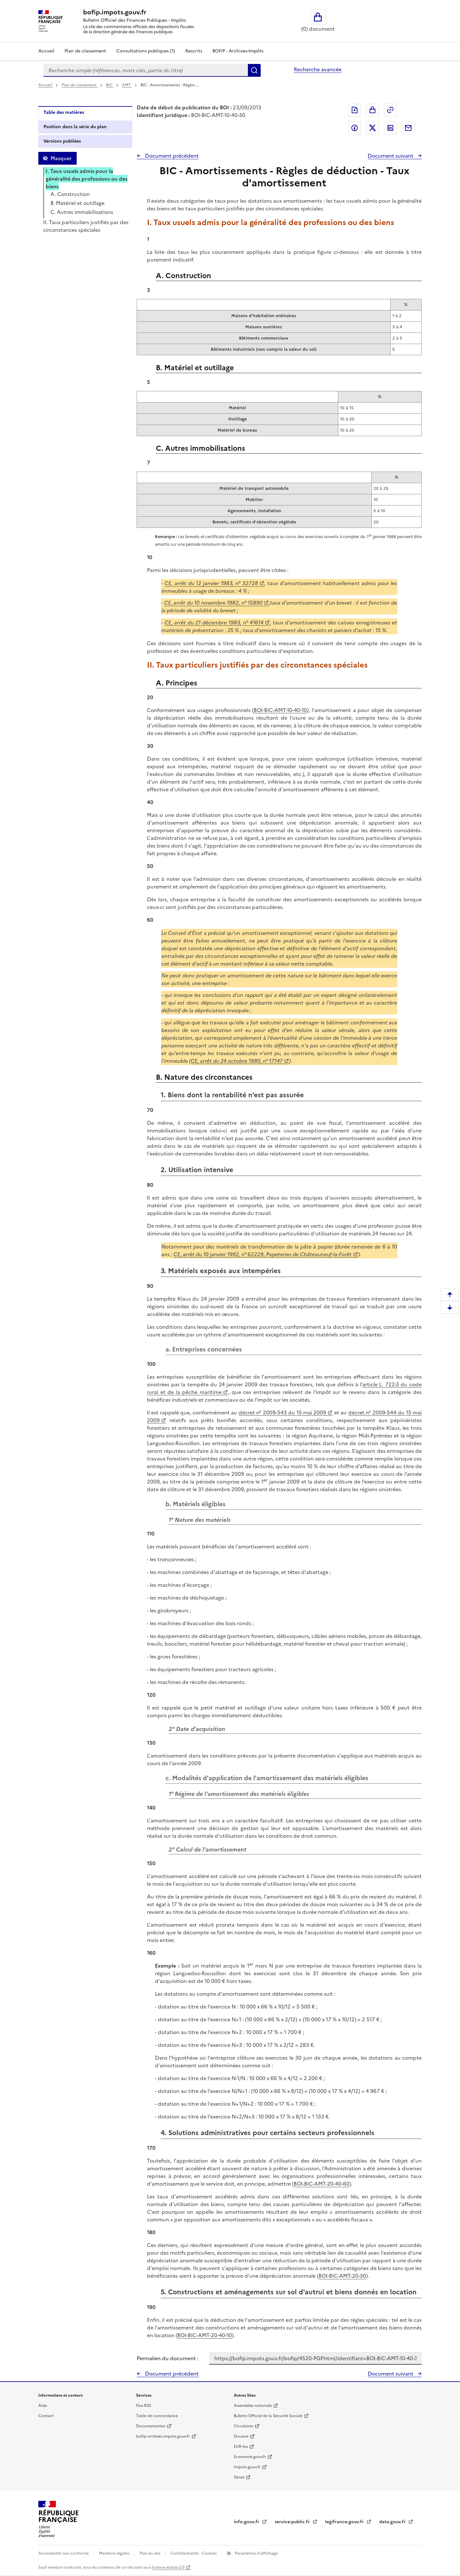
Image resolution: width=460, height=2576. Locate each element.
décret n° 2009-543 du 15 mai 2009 (282, 1412)
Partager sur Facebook (354, 127)
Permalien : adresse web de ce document (390, 110)
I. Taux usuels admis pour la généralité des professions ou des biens (86, 178)
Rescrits (193, 51)
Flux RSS (143, 2405)
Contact (46, 2416)
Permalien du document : (167, 2358)
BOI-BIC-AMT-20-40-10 (204, 2335)
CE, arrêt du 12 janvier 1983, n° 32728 (211, 583)
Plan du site (150, 2553)
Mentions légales (114, 2553)
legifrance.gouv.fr (345, 2521)
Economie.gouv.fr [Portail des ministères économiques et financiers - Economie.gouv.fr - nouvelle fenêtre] (250, 2457)
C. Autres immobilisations (81, 212)
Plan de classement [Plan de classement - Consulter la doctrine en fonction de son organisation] (85, 51)
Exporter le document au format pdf (354, 110)
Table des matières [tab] (63, 112)
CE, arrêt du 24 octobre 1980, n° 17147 (237, 1061)
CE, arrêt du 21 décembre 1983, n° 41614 (214, 622)
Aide (42, 2405)
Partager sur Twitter (372, 127)
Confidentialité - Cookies (194, 2553)
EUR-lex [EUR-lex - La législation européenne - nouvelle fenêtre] (241, 2446)
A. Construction (70, 194)
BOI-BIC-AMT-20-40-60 (321, 2184)
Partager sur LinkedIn (390, 127)
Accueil (46, 51)
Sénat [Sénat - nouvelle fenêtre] (239, 2477)
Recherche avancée (317, 69)
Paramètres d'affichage (256, 2553)
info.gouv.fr (247, 2521)
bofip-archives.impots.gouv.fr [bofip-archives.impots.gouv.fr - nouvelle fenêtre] (163, 2436)
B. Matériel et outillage (77, 203)
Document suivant (391, 156)
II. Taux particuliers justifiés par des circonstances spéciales (85, 226)
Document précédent (171, 156)
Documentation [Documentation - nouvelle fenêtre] (150, 2426)
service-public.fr (293, 2521)
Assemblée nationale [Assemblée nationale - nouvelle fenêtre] (253, 2405)
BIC (109, 85)
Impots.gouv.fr (247, 2467)
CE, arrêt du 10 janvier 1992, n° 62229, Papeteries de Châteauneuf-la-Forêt (262, 1254)
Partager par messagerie (408, 127)
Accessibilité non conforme (64, 2553)
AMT (127, 85)
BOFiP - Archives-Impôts (238, 51)
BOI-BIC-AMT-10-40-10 (280, 710)
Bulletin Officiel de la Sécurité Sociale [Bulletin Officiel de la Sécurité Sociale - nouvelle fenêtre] (268, 2416)
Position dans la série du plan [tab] (75, 126)
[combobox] (145, 70)
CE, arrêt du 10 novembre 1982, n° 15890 (213, 603)
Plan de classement (79, 85)
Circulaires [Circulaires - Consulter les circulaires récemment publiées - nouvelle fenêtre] (243, 2426)
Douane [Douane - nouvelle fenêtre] (241, 2436)
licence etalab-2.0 (168, 2567)
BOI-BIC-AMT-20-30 (342, 2276)
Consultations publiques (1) (145, 51)
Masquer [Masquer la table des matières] (61, 158)
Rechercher (254, 70)
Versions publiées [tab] (62, 141)
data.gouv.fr (393, 2521)
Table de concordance (157, 2416)
